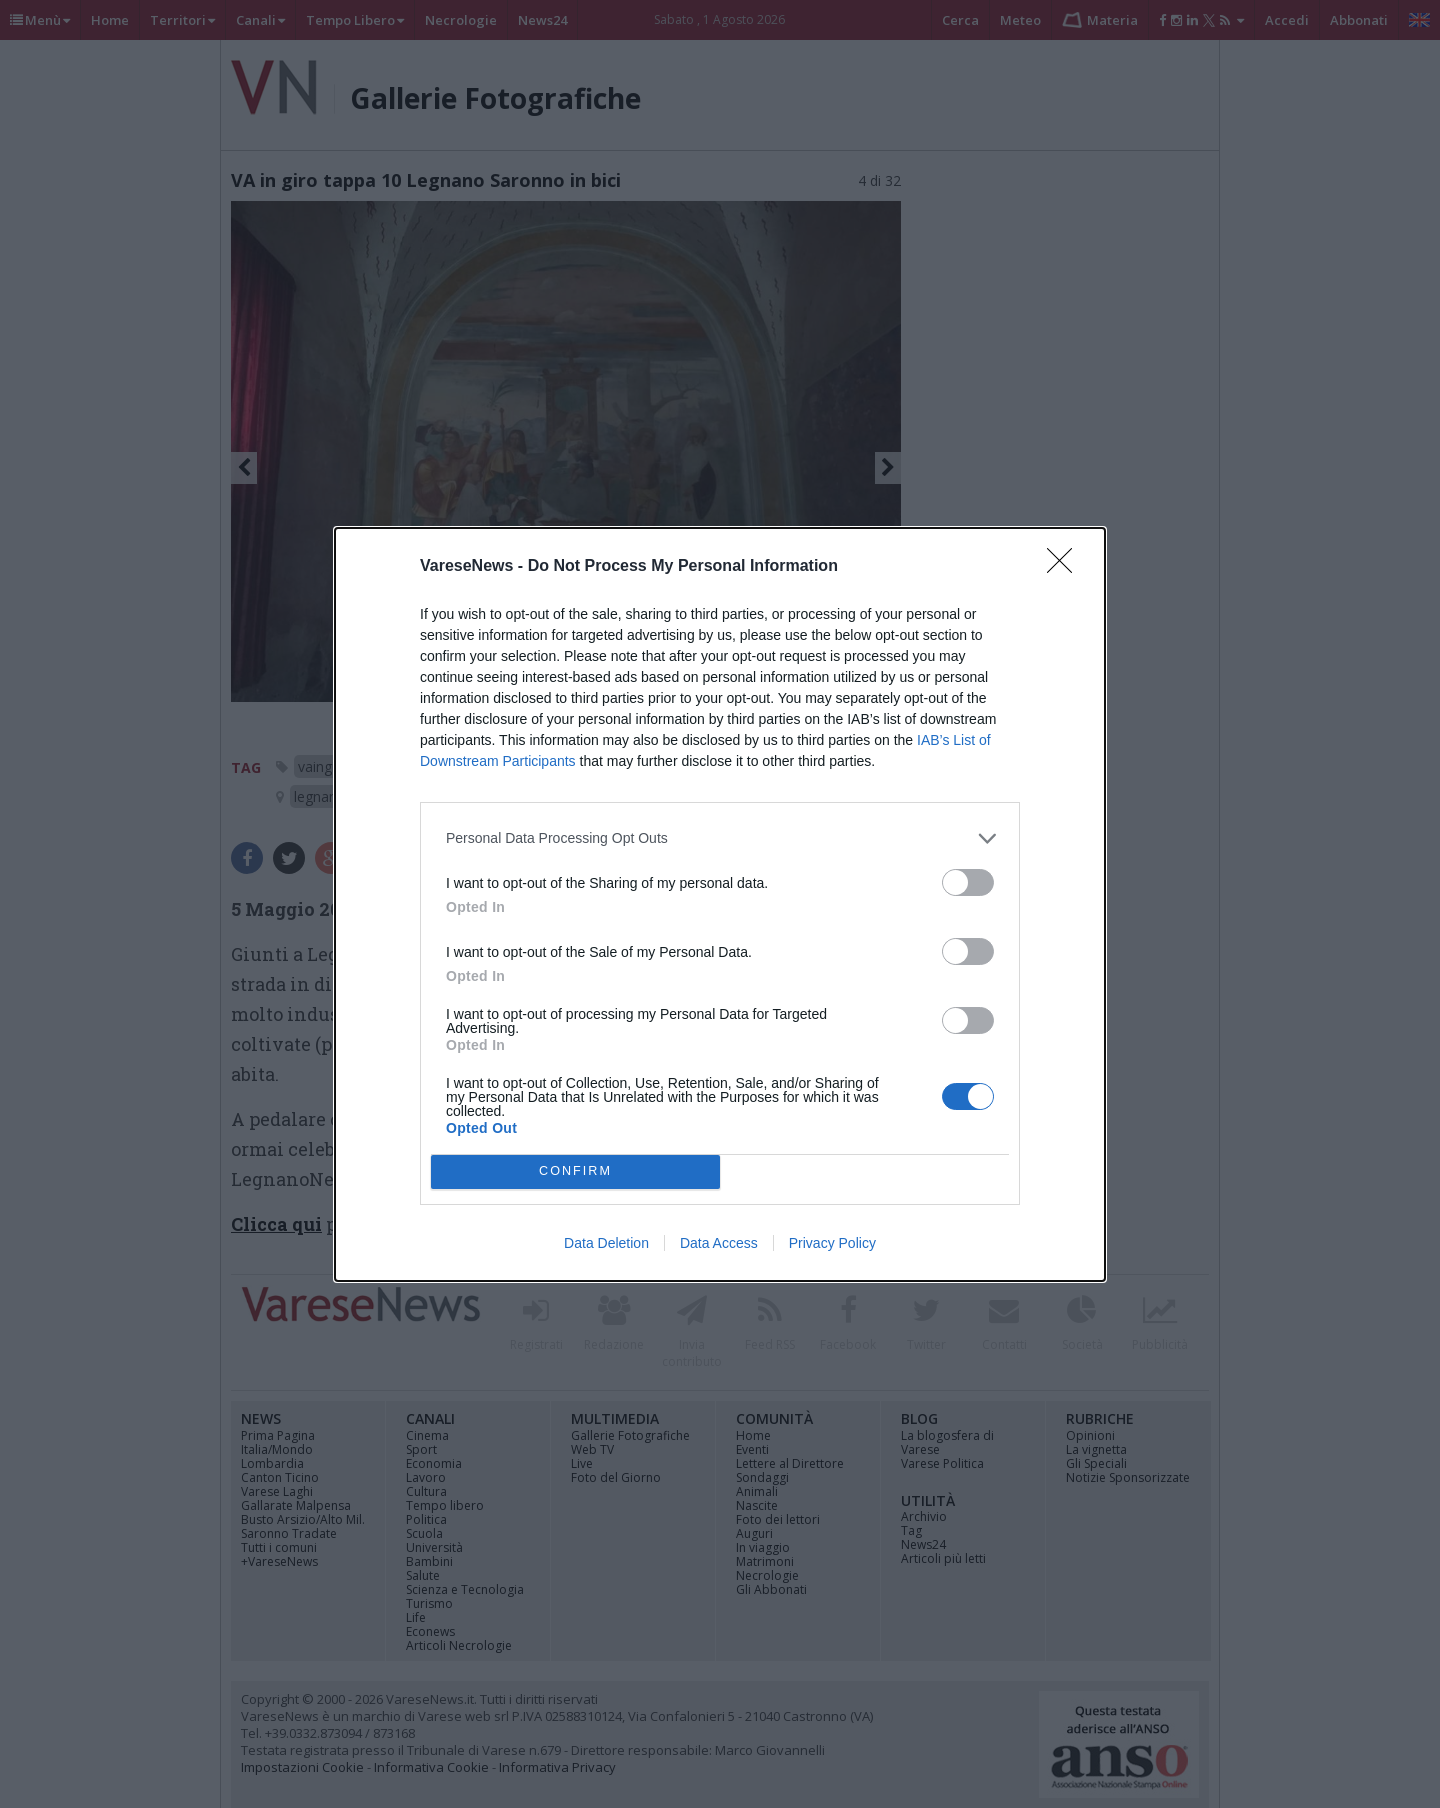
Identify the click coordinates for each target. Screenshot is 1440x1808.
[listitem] (720, 838)
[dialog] (720, 904)
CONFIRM (575, 1171)
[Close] (1066, 567)
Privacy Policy (832, 1243)
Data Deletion (606, 1243)
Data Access (719, 1243)
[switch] (968, 882)
